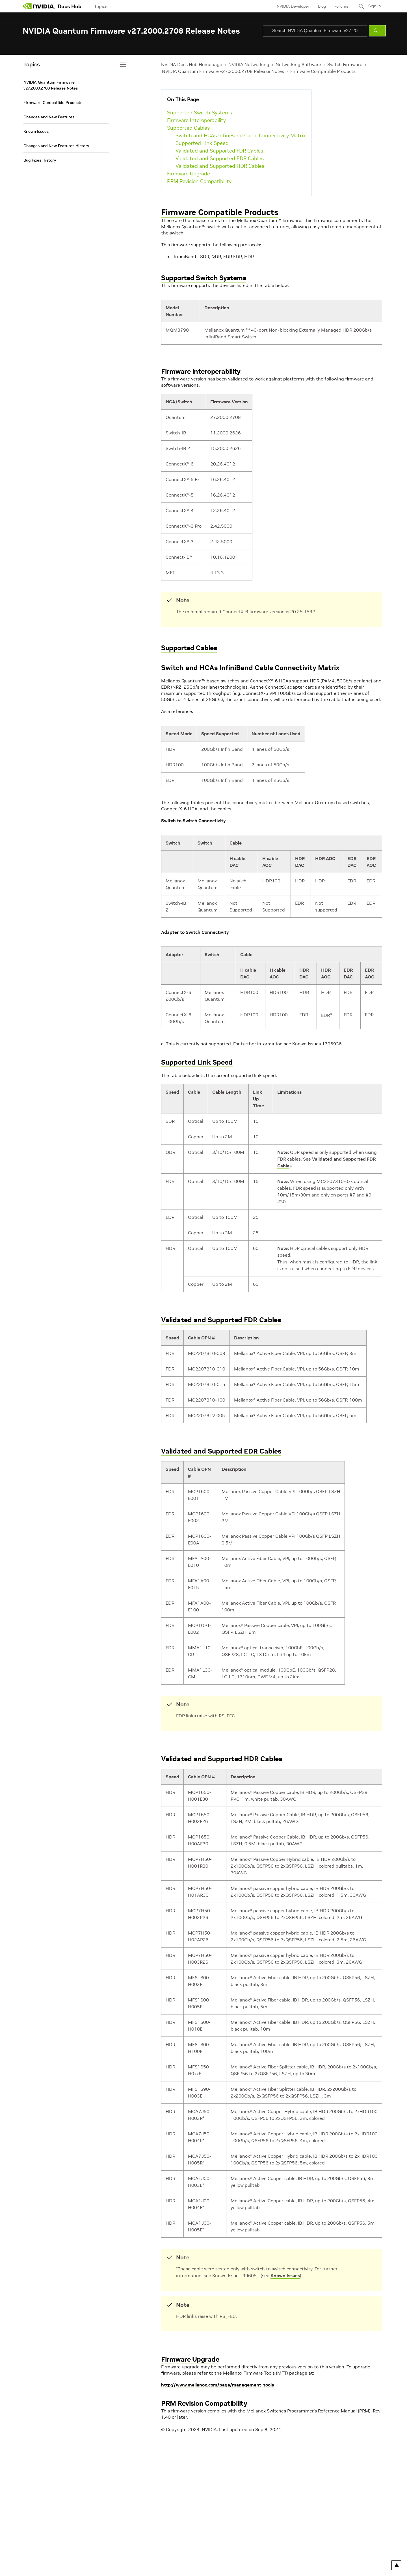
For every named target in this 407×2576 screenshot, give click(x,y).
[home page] (39, 6)
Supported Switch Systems (199, 112)
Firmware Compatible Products (323, 71)
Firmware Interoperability (196, 120)
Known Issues (285, 2275)
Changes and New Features (48, 116)
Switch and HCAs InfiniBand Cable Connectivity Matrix (241, 135)
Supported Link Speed (202, 143)
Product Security (204, 2550)
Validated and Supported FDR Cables (219, 150)
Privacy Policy (35, 2550)
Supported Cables (188, 128)
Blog (321, 6)
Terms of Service (107, 2550)
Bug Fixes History (39, 160)
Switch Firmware (344, 64)
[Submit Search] (377, 30)
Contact (230, 2550)
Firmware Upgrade (188, 173)
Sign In (374, 6)
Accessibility (138, 2550)
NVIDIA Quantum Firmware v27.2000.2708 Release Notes (223, 71)
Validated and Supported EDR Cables (220, 158)
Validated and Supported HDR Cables (220, 166)
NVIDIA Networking (248, 64)
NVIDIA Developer (292, 6)
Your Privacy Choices (69, 2550)
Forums (340, 6)
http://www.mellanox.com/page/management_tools (217, 2385)
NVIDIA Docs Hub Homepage (191, 64)
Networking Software (298, 64)
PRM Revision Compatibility (199, 181)
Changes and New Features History (56, 145)
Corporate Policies (168, 2550)
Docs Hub (69, 6)
